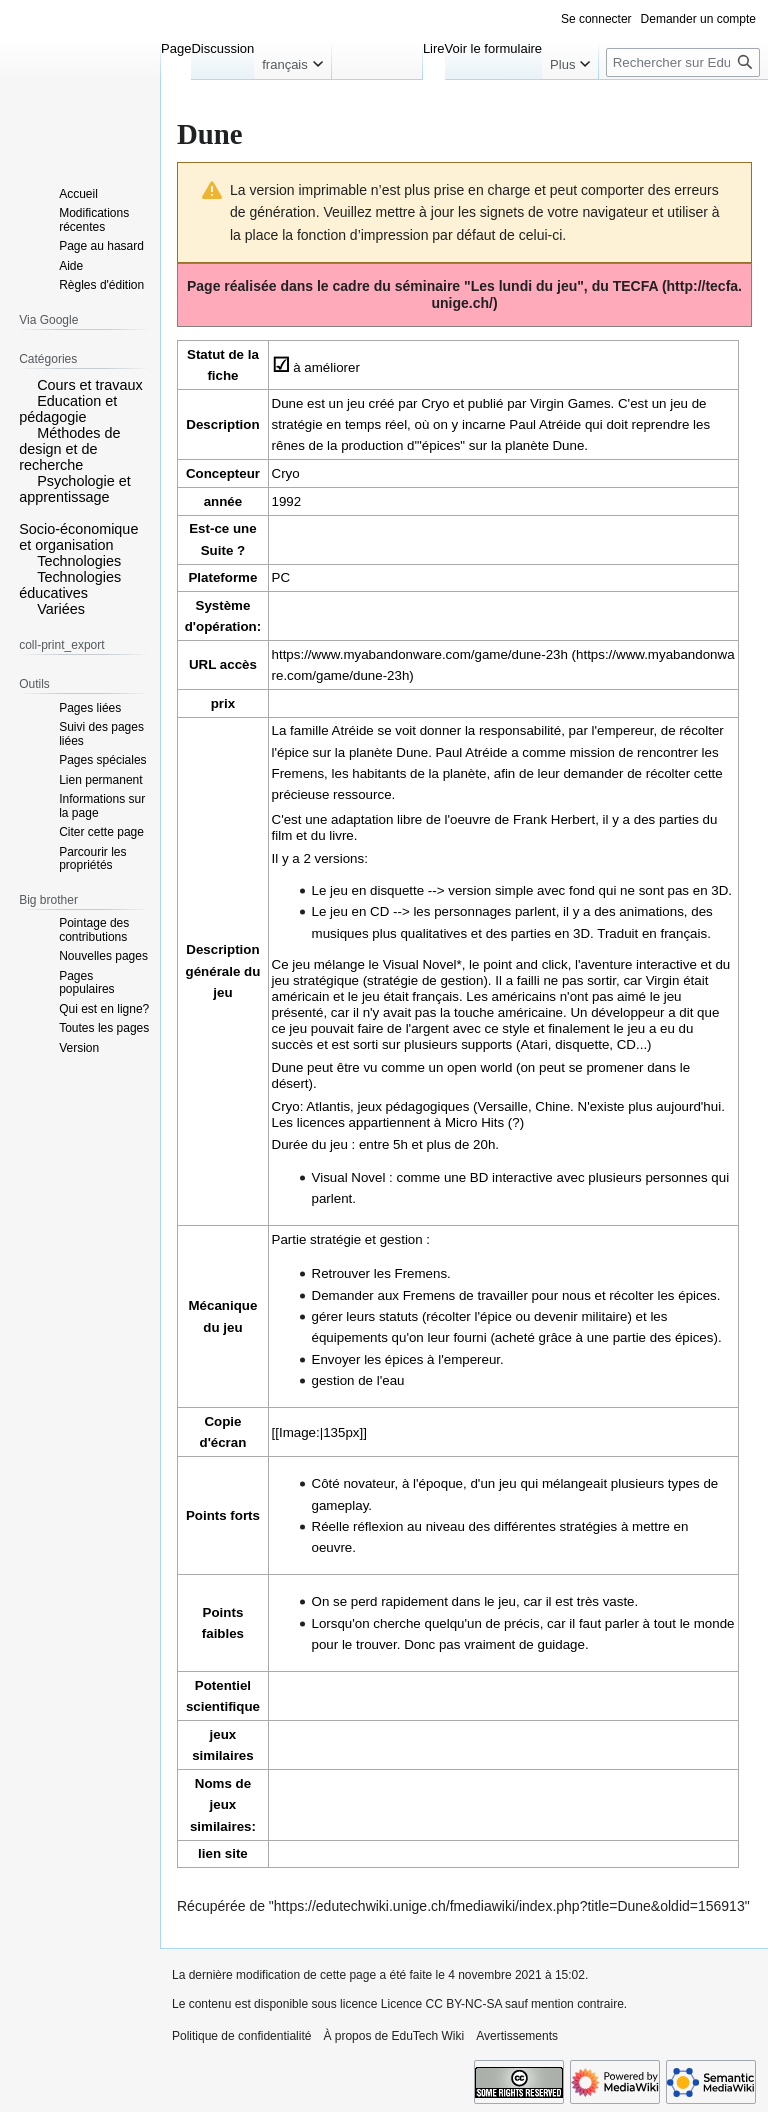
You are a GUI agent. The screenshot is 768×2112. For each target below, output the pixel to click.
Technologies (79, 561)
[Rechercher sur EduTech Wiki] (683, 62)
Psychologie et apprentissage (75, 489)
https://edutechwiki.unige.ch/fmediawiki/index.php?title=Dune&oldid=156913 (509, 1906)
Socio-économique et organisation (78, 537)
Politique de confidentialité (241, 2036)
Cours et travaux (90, 385)
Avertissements (517, 2036)
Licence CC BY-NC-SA (441, 2004)
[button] (26, 384)
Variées (61, 609)
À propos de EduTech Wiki (393, 2036)
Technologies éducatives (70, 585)
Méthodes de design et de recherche (69, 449)
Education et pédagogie (68, 409)
